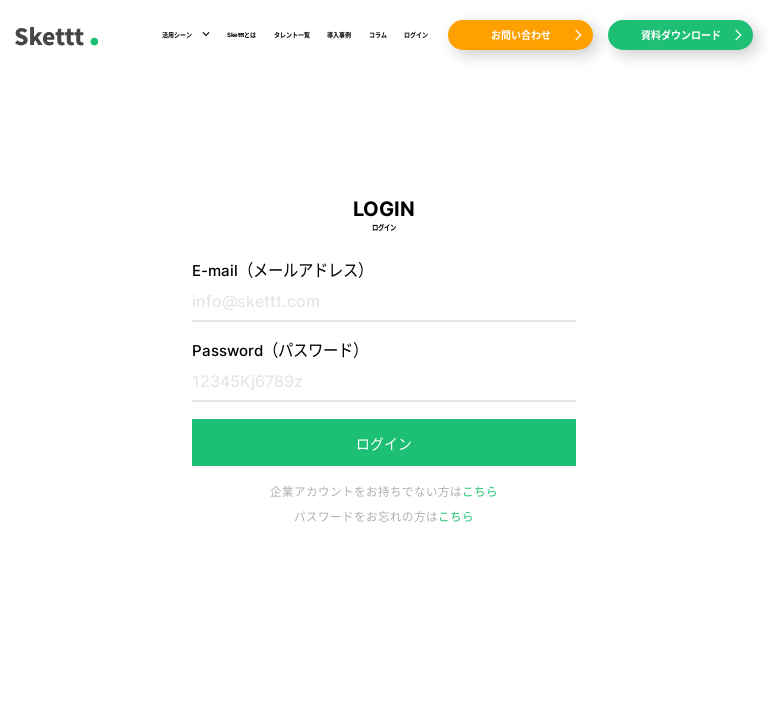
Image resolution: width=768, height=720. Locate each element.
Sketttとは (241, 34)
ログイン (416, 34)
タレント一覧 (292, 34)
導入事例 (339, 34)
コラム (378, 34)
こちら (480, 492)
